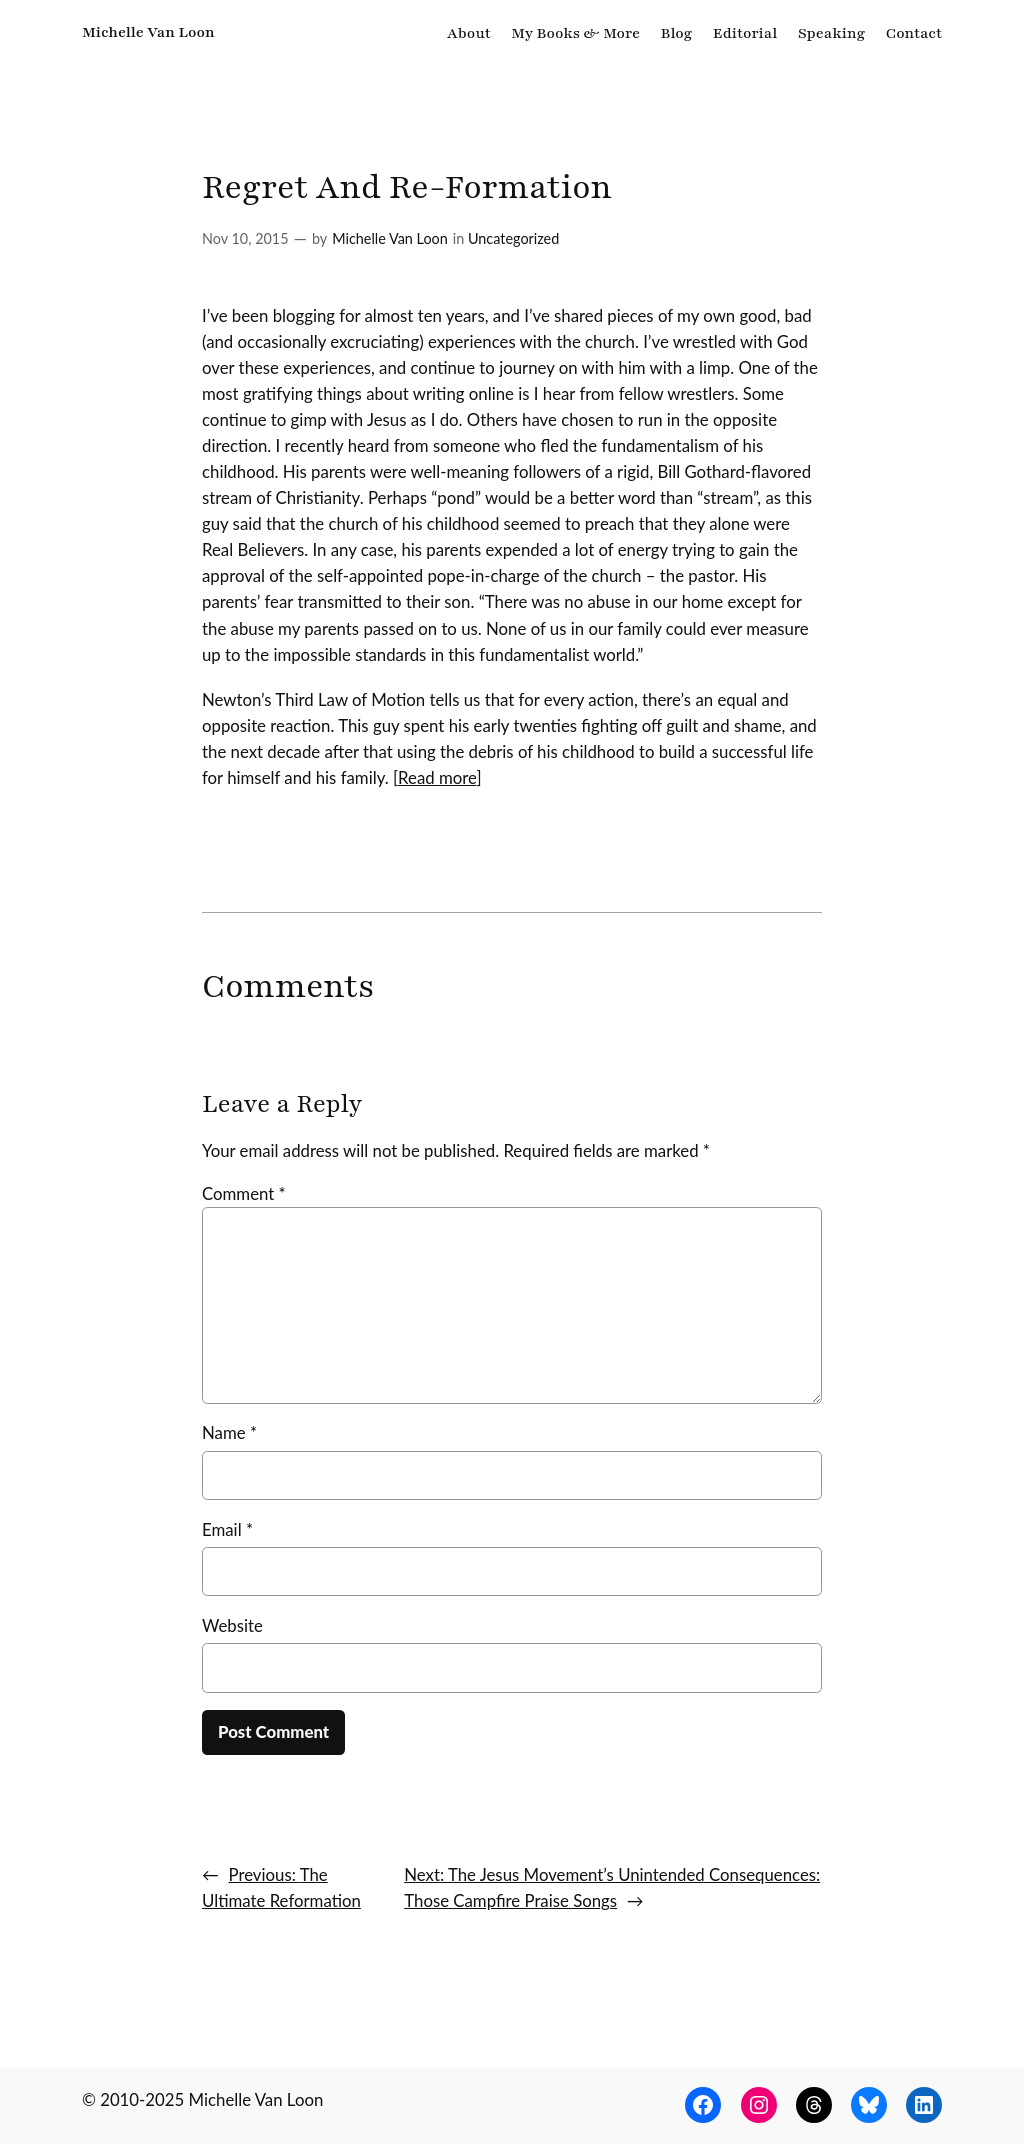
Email (227, 1529)
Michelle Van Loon (148, 32)
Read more (437, 777)
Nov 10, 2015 (245, 238)
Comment (244, 1193)
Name (229, 1432)
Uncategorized (513, 238)
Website (232, 1625)
